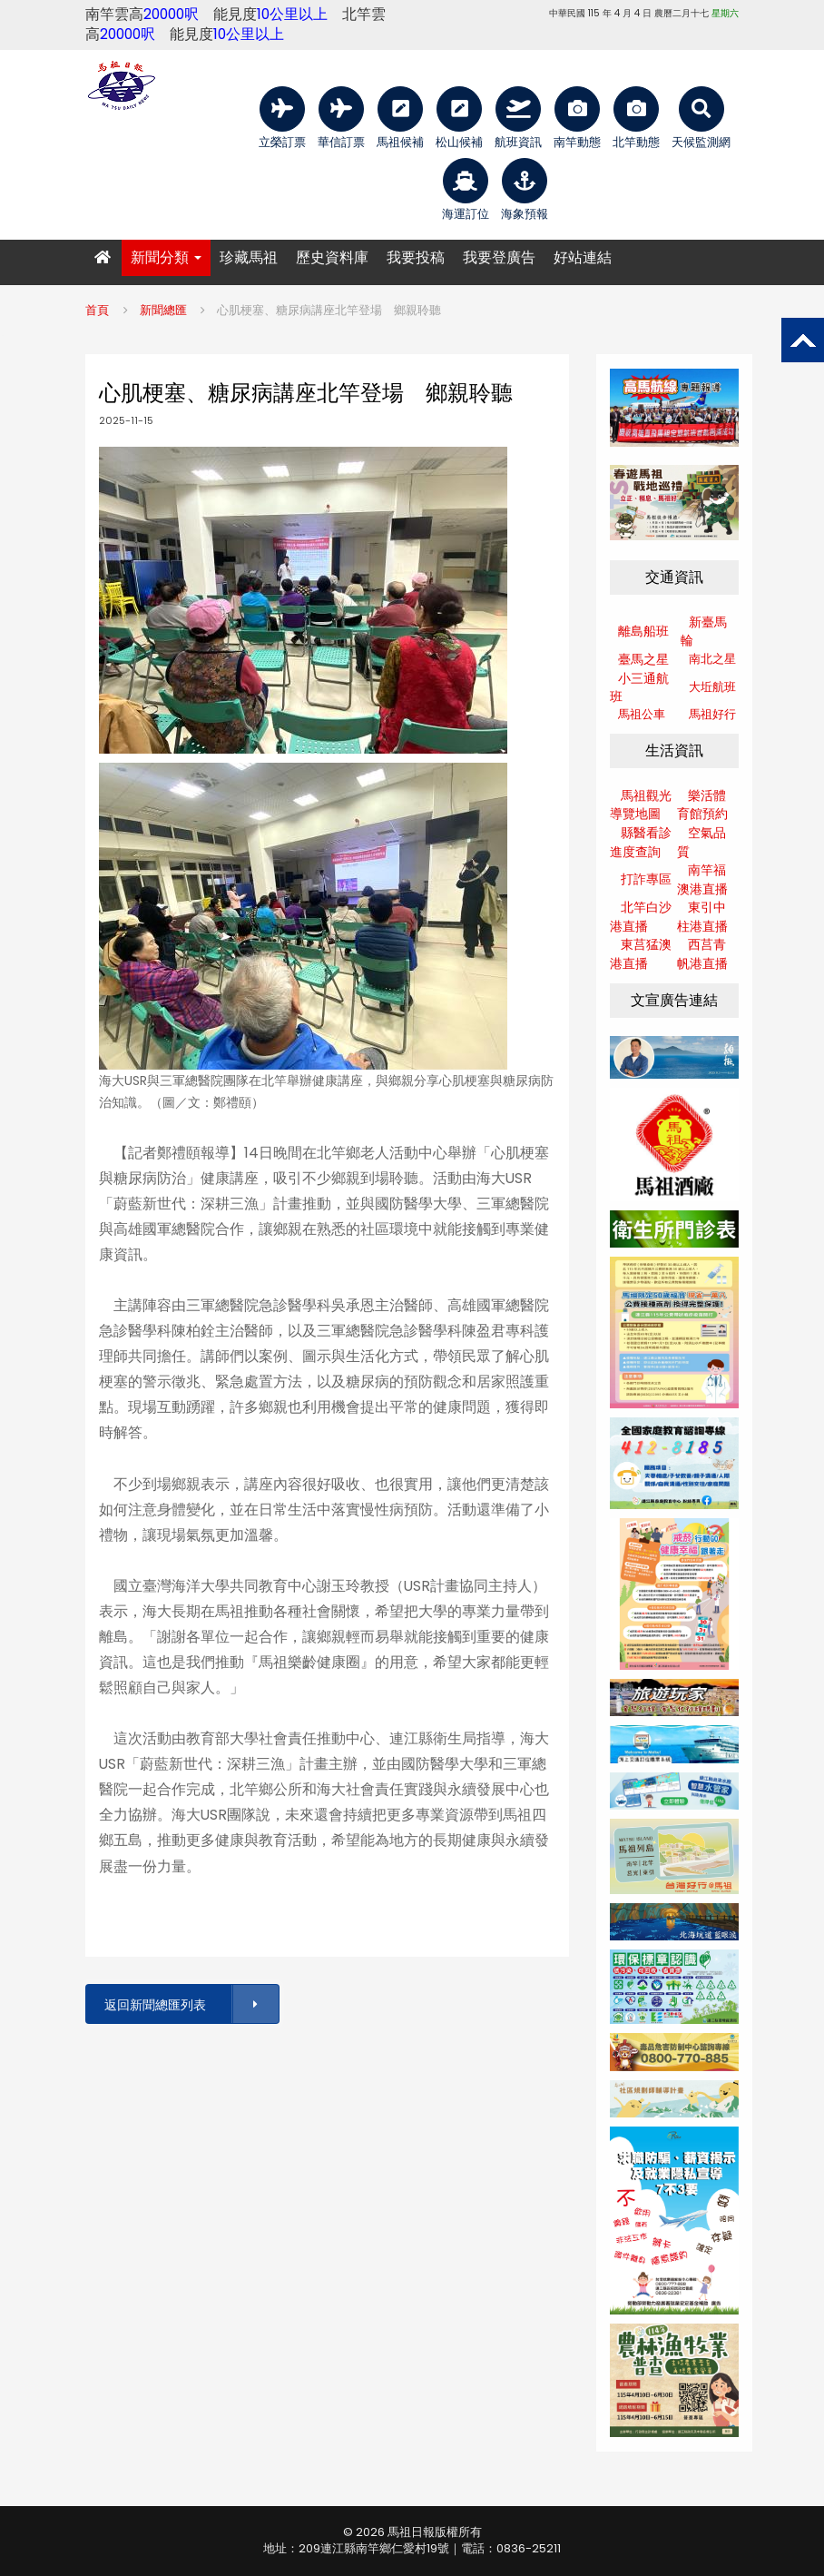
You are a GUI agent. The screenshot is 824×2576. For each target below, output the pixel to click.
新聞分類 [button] (166, 257)
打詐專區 (646, 879)
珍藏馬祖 (249, 257)
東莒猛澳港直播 (641, 953)
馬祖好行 (712, 714)
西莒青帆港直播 (702, 953)
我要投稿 (416, 257)
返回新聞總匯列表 (190, 2004)
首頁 (97, 310)
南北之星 (712, 658)
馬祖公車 (641, 714)
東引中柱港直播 (702, 916)
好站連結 (583, 257)
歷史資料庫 (332, 257)
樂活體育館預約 (702, 805)
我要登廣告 (499, 257)
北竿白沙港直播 (641, 916)
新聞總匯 (163, 310)
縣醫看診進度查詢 (641, 842)
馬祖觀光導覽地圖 (641, 805)
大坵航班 (712, 687)
